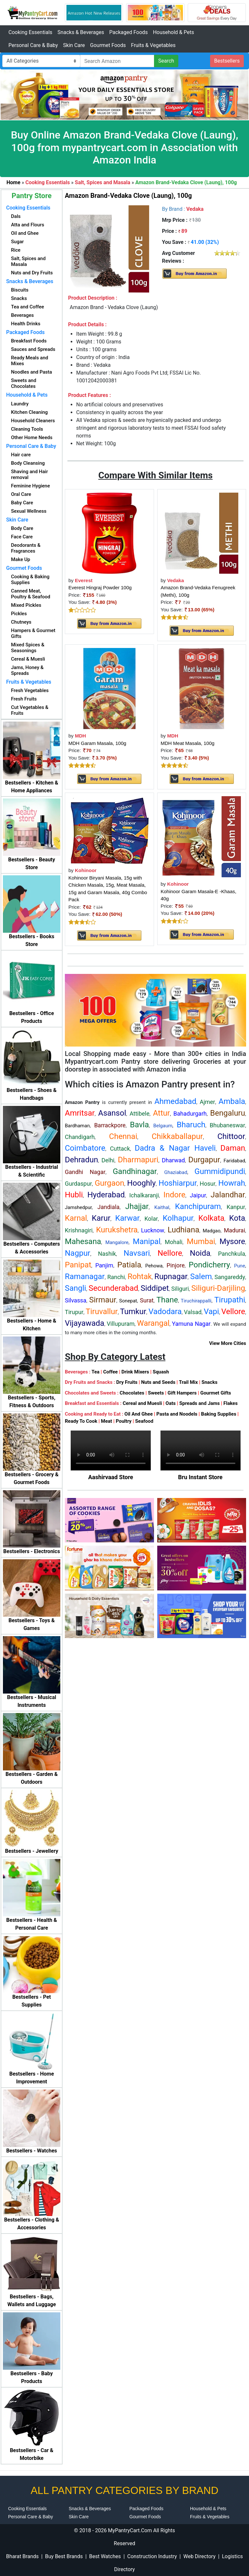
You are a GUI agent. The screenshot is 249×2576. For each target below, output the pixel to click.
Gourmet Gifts (215, 1393)
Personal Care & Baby (33, 45)
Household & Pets (173, 32)
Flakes (230, 1403)
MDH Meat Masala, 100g (188, 743)
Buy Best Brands (64, 2556)
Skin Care (74, 45)
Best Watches (105, 2556)
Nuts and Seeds (158, 1382)
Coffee (110, 1372)
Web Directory (199, 2556)
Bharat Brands (22, 2556)
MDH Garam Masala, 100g (97, 743)
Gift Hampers (182, 1393)
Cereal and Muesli (142, 1403)
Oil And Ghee (138, 1414)
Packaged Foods (128, 32)
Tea (95, 1372)
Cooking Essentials (30, 32)
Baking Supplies (218, 1414)
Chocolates (132, 1393)
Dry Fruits (126, 1382)
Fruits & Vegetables (153, 45)
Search (166, 61)
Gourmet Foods (108, 45)
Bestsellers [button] (227, 61)
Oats (171, 1403)
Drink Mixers (135, 1372)
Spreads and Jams (199, 1403)
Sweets (156, 1393)
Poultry (124, 1421)
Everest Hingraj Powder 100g (100, 587)
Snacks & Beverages (80, 32)
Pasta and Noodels (176, 1414)
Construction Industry (152, 2556)
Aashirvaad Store (110, 1477)
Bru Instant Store (200, 1477)
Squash (161, 1372)
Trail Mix (188, 1382)
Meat (106, 1421)
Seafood (144, 1421)
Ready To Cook (81, 1421)
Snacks (209, 1382)
